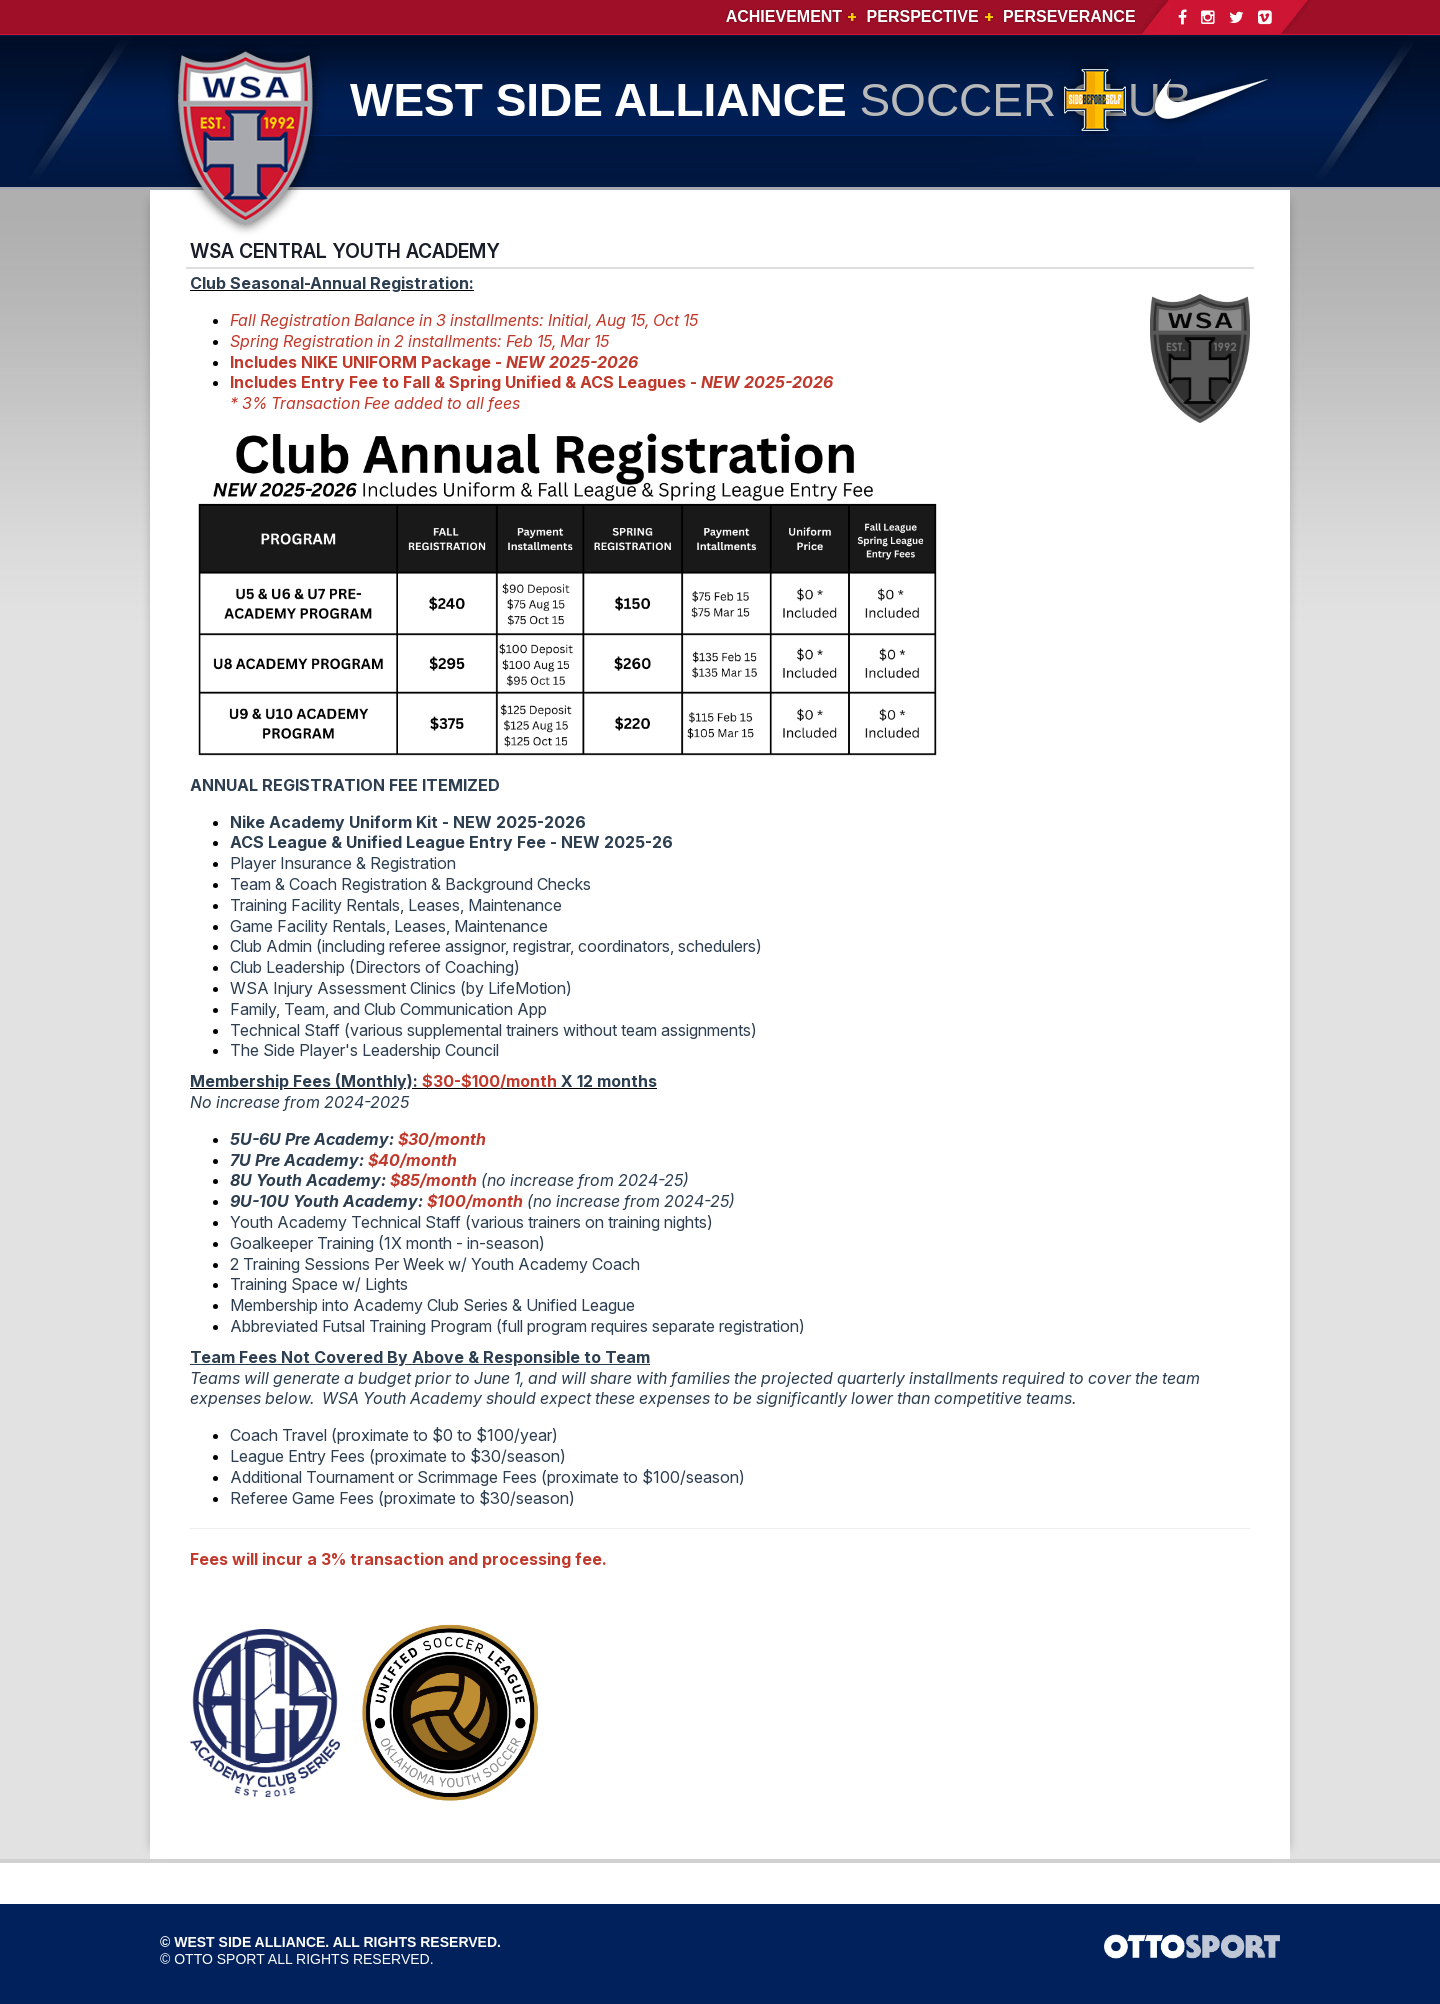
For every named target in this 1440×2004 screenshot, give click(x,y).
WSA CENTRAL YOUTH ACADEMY (345, 251)
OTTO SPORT (219, 1959)
